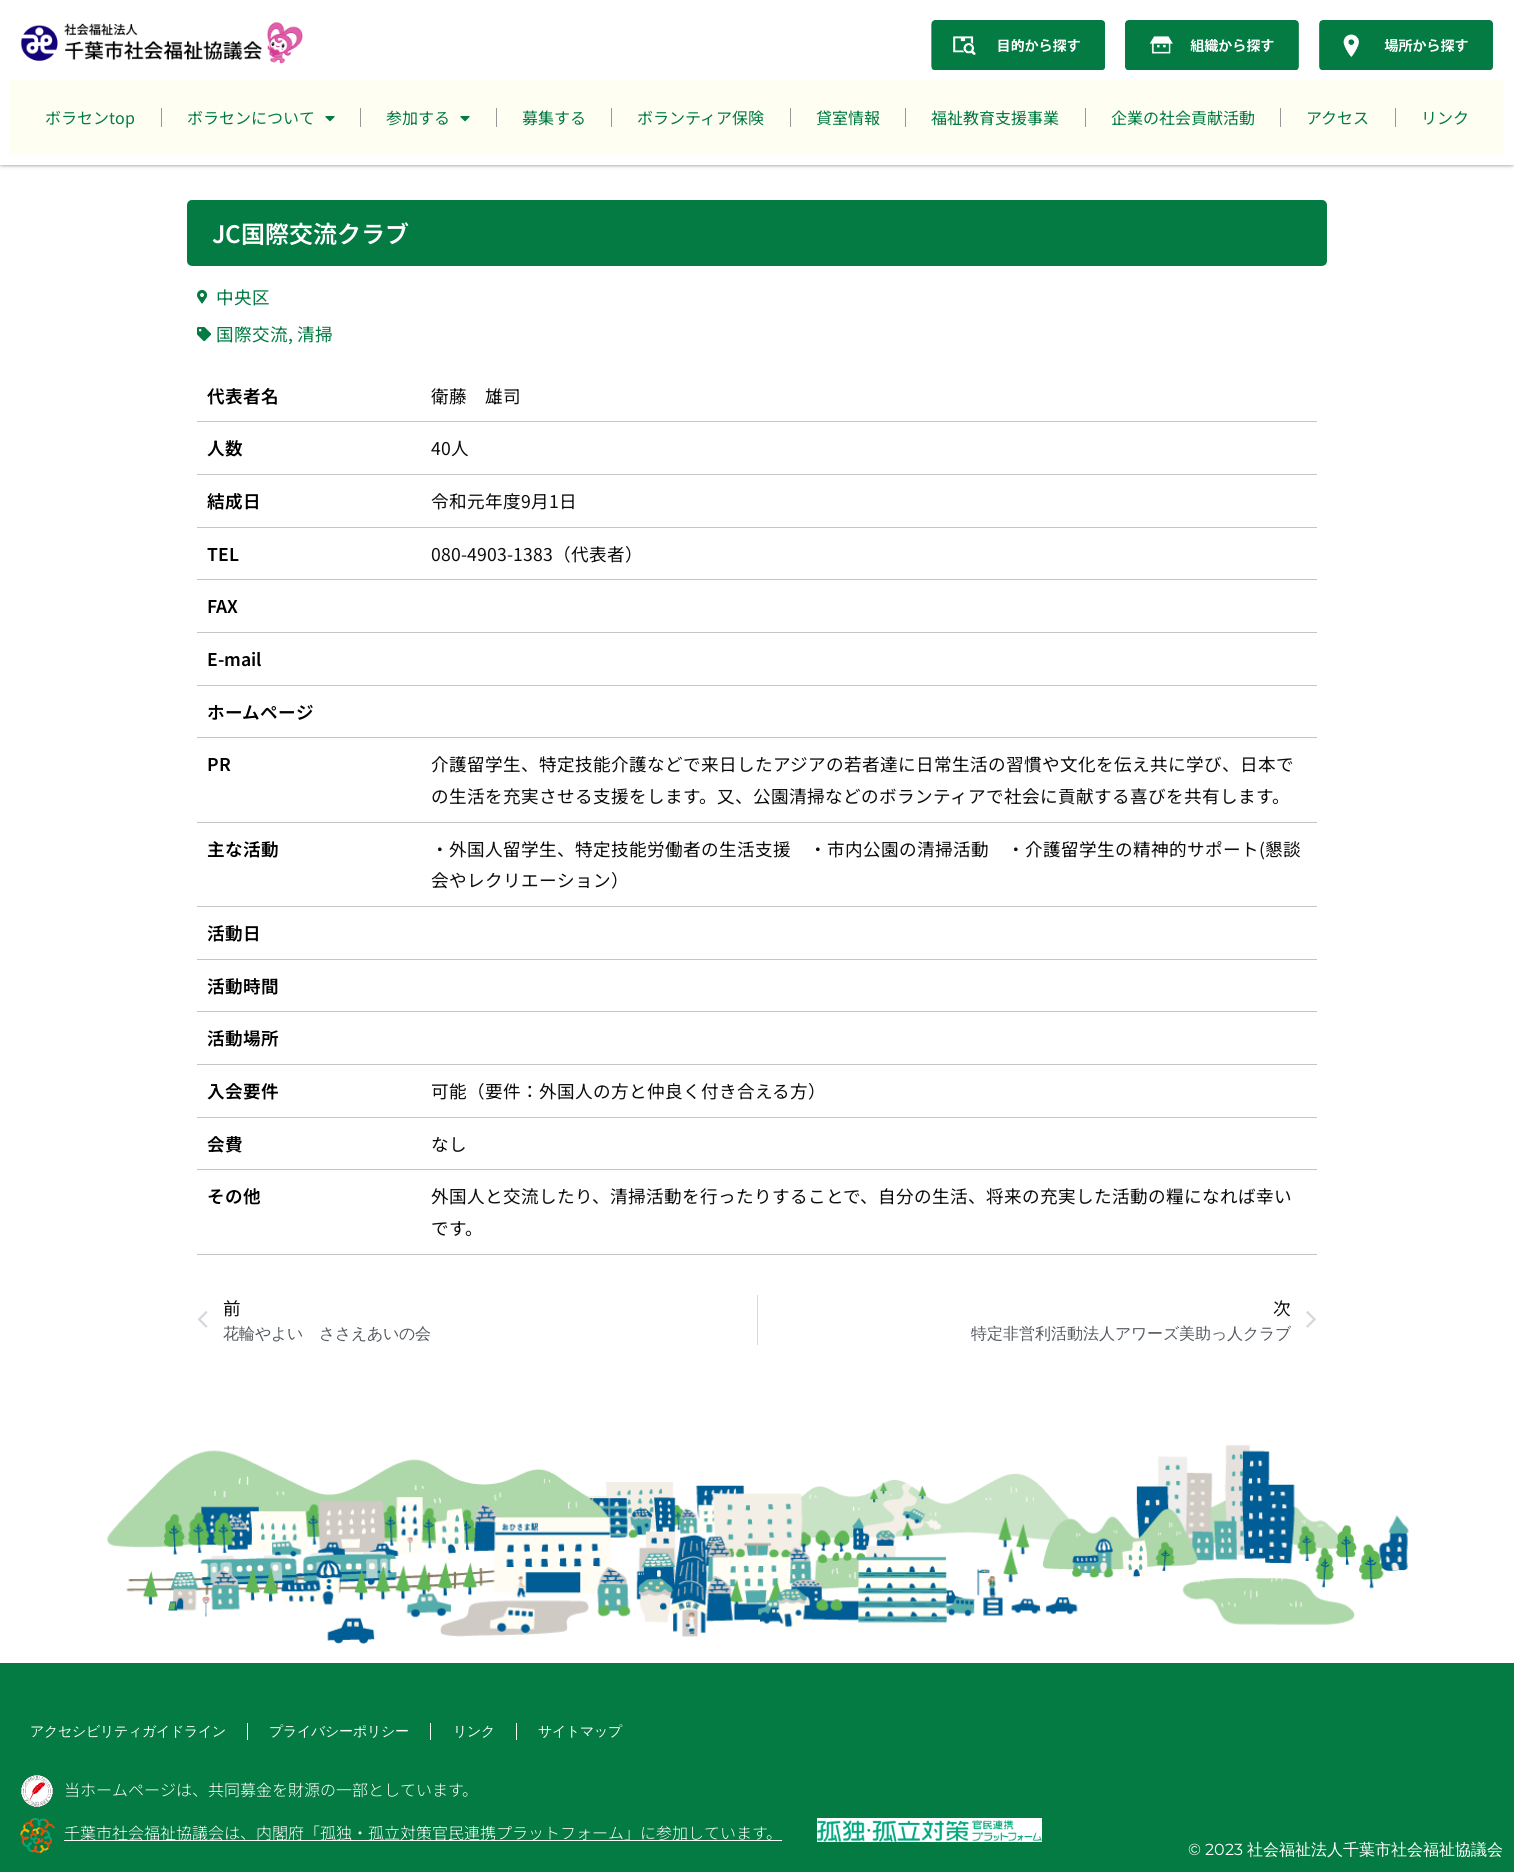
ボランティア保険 (700, 117)
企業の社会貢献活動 (1183, 117)
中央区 (243, 296)
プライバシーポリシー (304, 1732)
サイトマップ (528, 1732)
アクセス (1337, 117)
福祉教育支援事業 (995, 117)
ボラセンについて (261, 118)
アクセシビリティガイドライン (114, 1732)
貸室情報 (848, 117)
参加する (428, 118)
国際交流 (252, 333)
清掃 (315, 333)
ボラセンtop (90, 117)
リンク (1445, 117)
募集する (554, 117)
